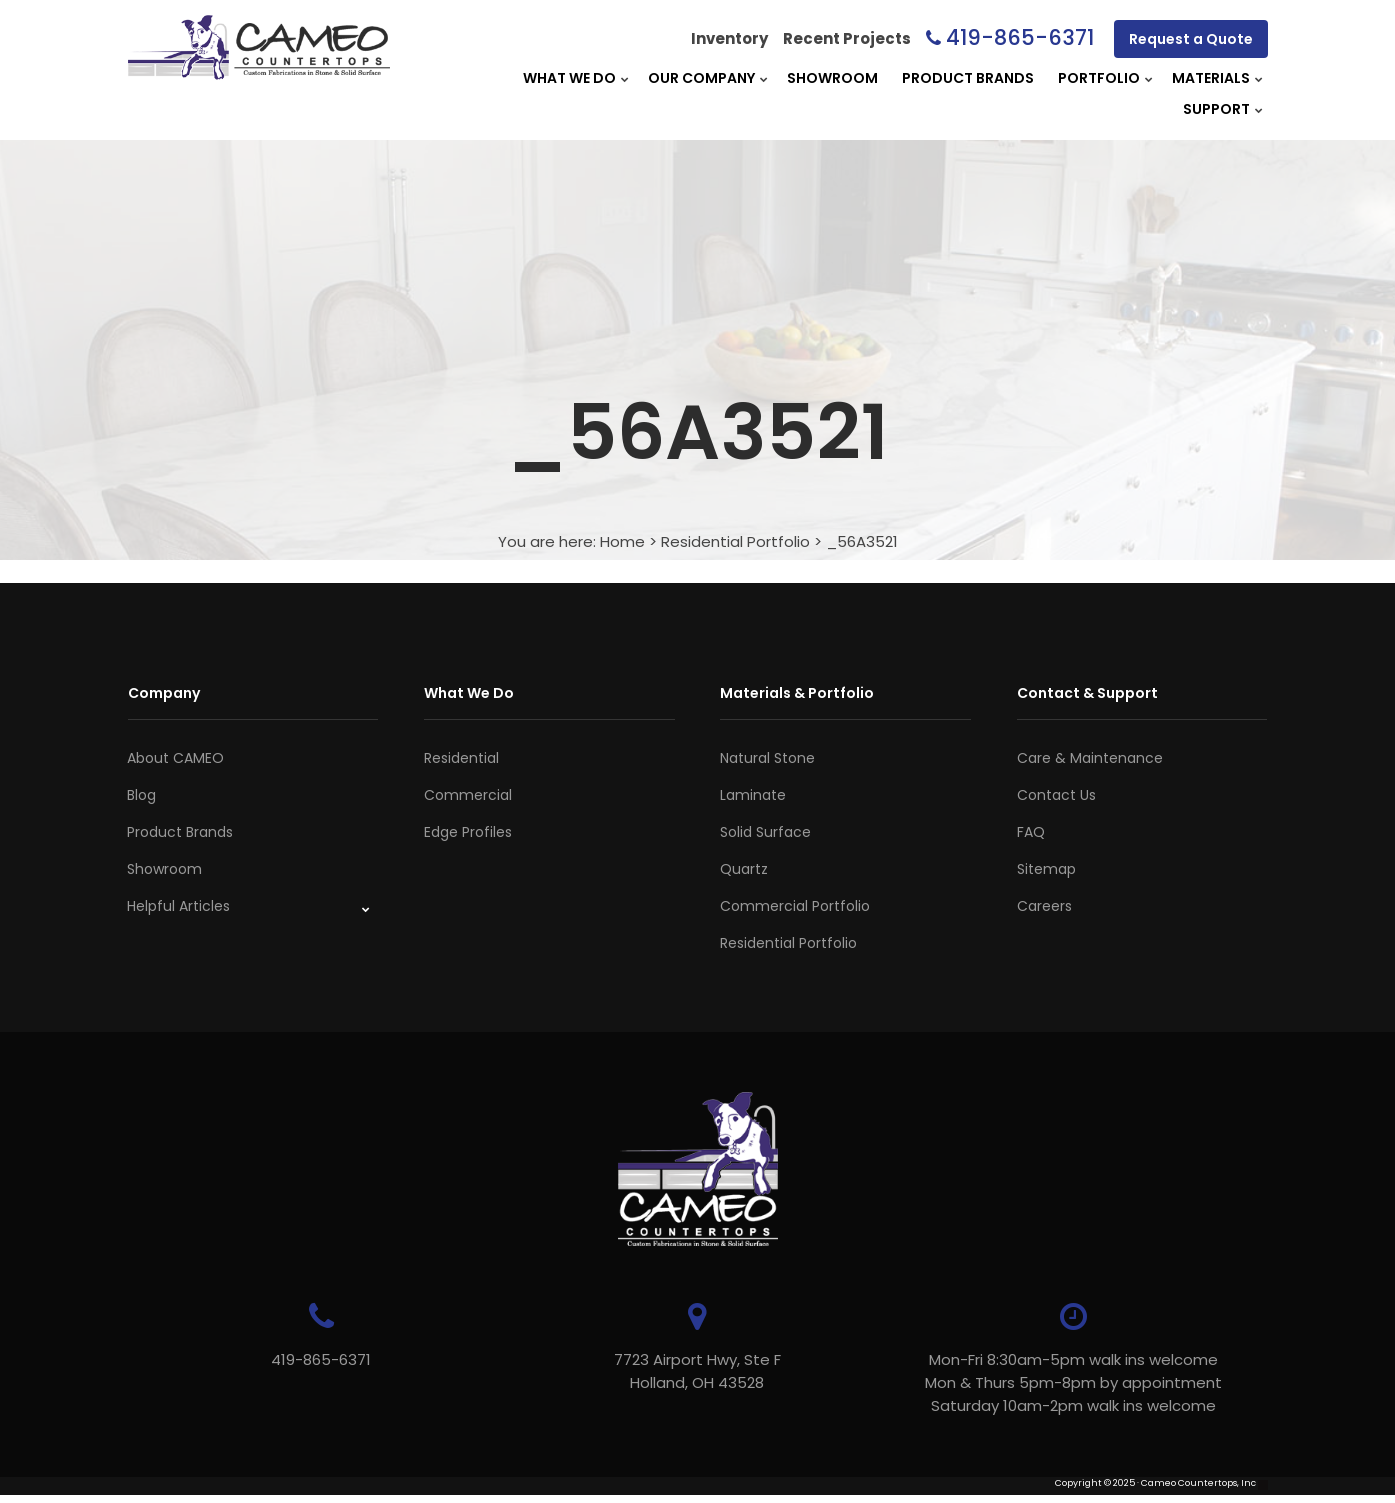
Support (1216, 109)
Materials (1211, 78)
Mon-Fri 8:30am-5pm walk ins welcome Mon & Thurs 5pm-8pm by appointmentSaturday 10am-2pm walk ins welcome (997, 1382)
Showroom (832, 78)
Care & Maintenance (1090, 758)
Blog (141, 795)
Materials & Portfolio (797, 693)
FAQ (1031, 832)
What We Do (569, 78)
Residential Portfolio (735, 541)
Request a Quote (1191, 39)
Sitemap (1046, 869)
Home (622, 541)
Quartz (744, 869)
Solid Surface (765, 832)
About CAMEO (175, 758)
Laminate (753, 795)
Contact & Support (1087, 693)
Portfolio (1099, 78)
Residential (461, 758)
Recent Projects (847, 38)
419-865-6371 (1020, 37)
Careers (1044, 906)
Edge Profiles (468, 832)
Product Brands (968, 78)
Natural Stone (767, 758)
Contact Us (1056, 795)
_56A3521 (862, 541)
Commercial (468, 795)
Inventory (729, 38)
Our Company (701, 78)
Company (164, 693)
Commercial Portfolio (795, 906)
